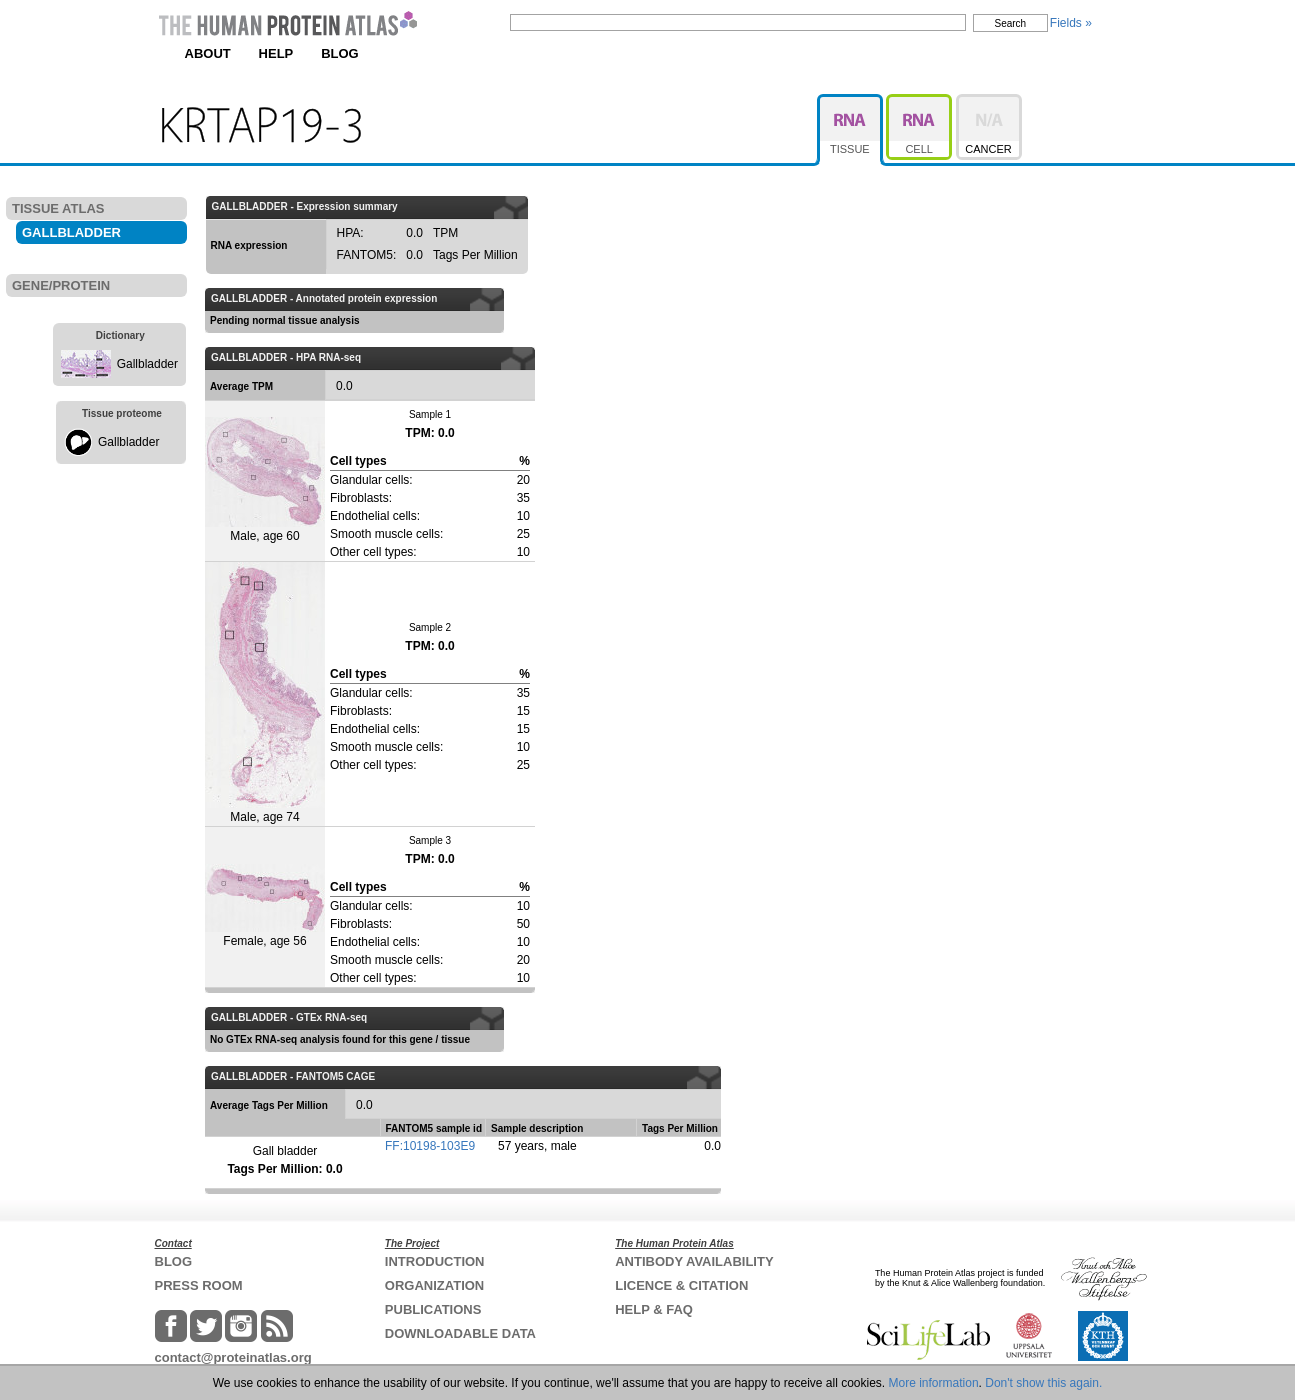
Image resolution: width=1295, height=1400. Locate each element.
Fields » (1071, 23)
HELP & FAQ (654, 1309)
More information (934, 1383)
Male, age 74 (265, 693)
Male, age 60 (265, 480)
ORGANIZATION (434, 1285)
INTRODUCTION (435, 1261)
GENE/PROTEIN (61, 285)
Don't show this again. (1043, 1383)
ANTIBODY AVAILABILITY (694, 1261)
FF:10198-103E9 (430, 1146)
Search (1011, 23)
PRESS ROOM (199, 1285)
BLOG (340, 53)
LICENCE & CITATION (681, 1285)
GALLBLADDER (71, 232)
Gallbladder (147, 364)
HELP (276, 53)
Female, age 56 (265, 906)
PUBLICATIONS (433, 1309)
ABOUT (208, 53)
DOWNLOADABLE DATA (460, 1333)
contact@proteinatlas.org (233, 1357)
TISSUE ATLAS (58, 208)
